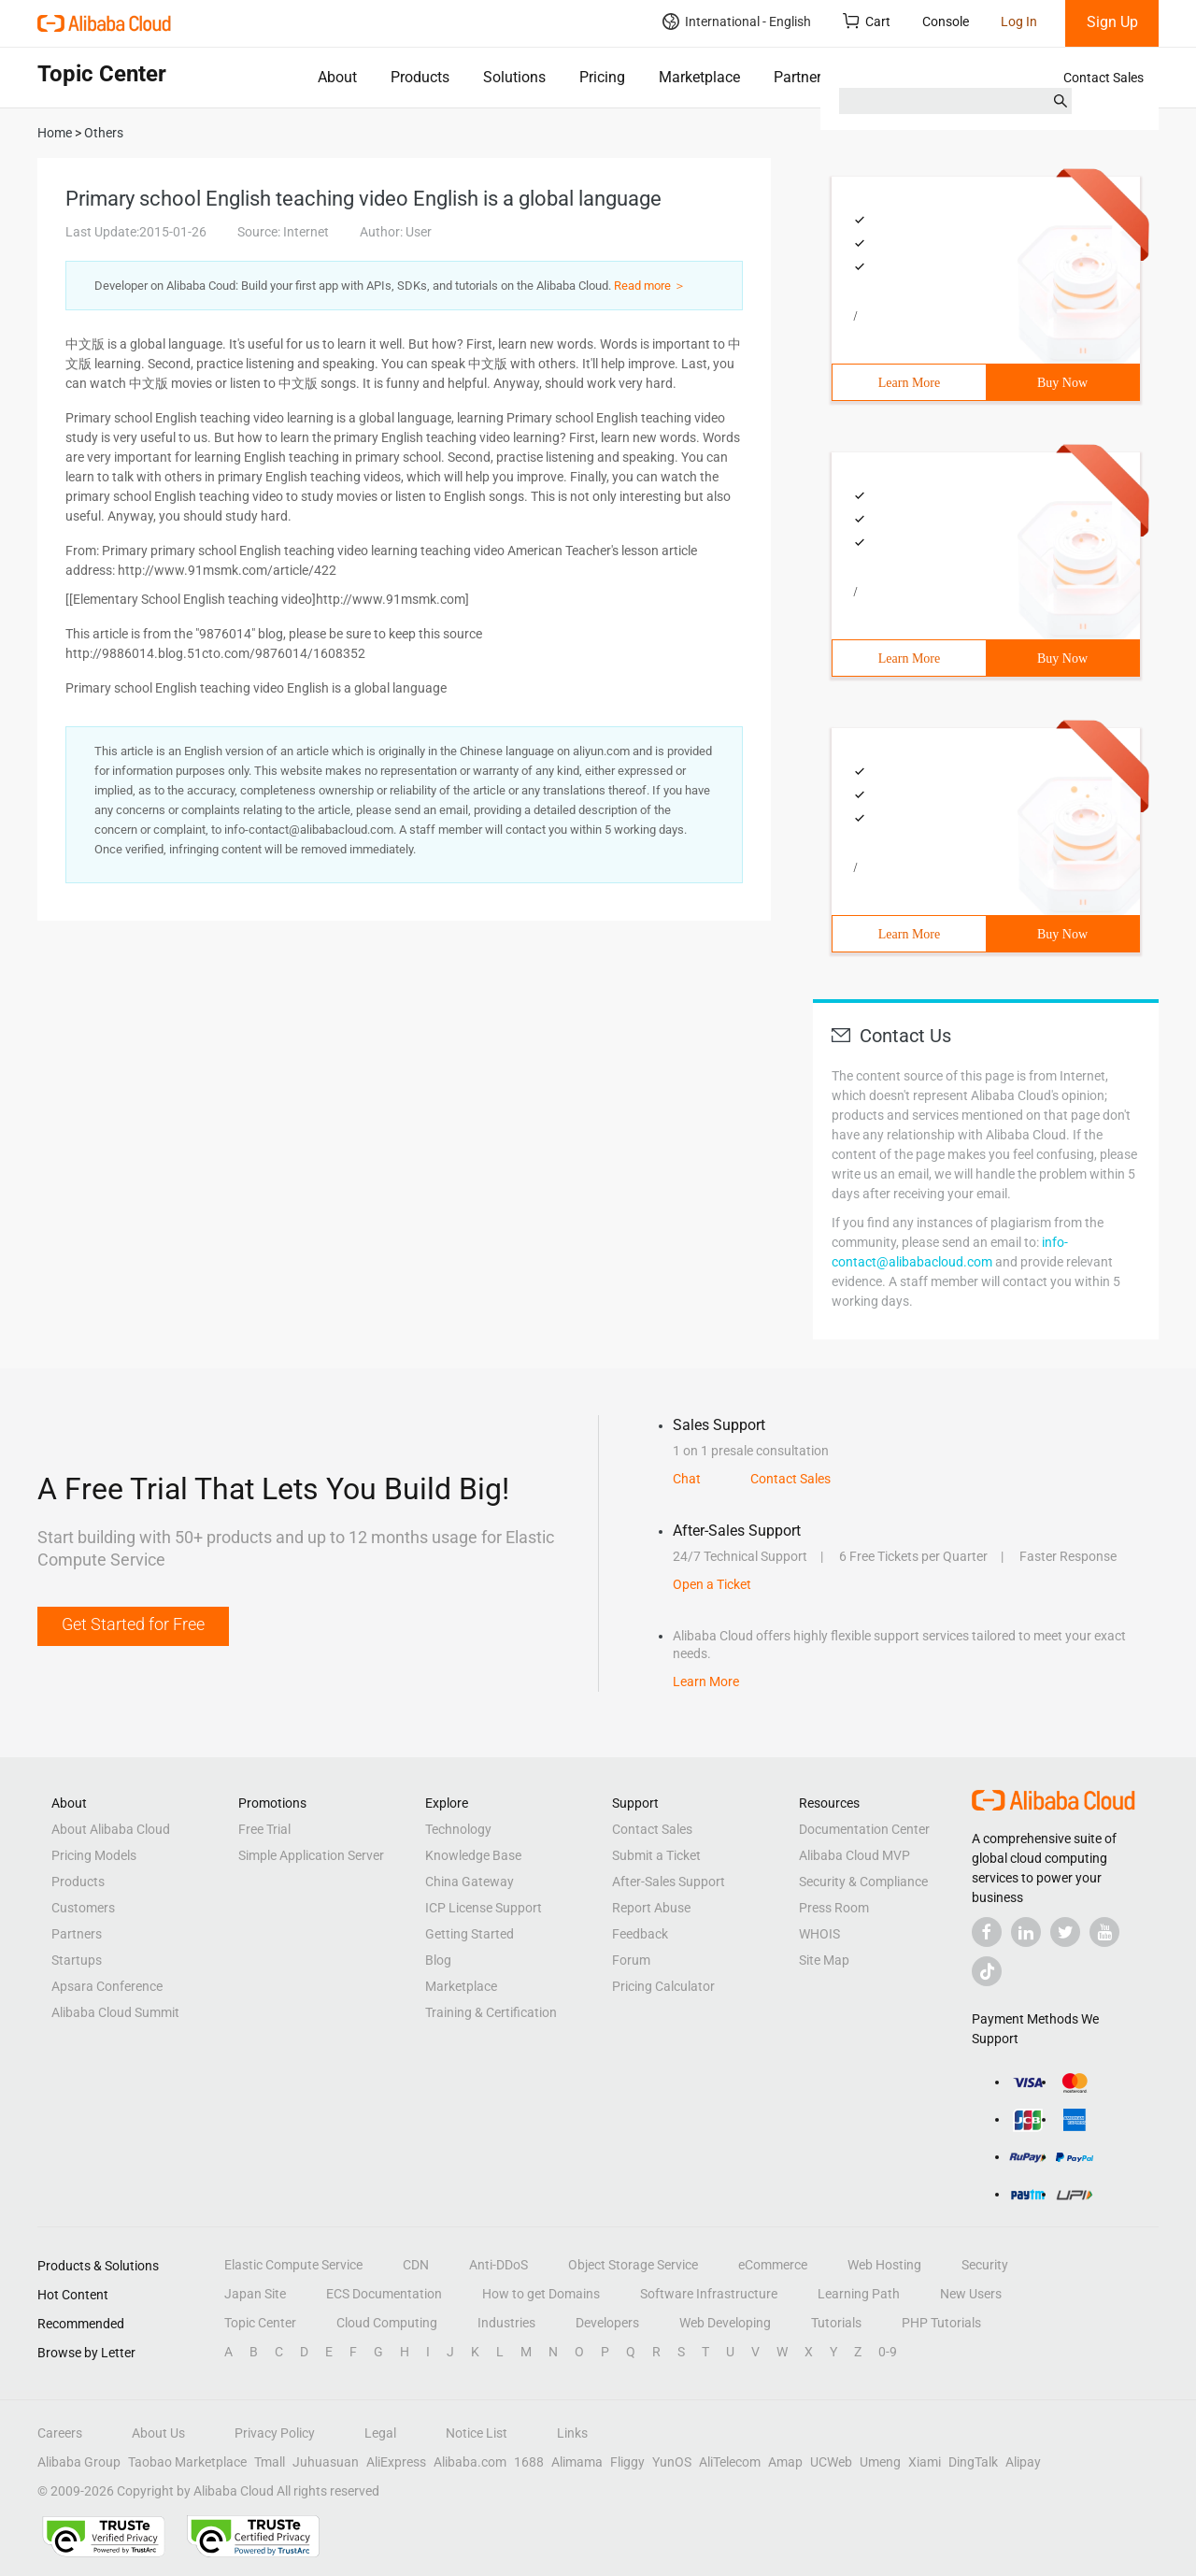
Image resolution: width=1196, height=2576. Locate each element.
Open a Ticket (712, 1584)
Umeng (880, 2461)
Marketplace (699, 77)
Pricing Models (93, 1855)
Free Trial (264, 1829)
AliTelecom (730, 2461)
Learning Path (859, 2293)
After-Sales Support (668, 1881)
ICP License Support (483, 1907)
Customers (83, 1907)
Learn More (909, 383)
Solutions (514, 77)
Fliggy (627, 2461)
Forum (631, 1960)
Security (984, 2264)
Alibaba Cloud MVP (854, 1855)
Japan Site (255, 2293)
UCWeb (831, 2461)
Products (420, 77)
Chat (687, 1478)
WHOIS (819, 1933)
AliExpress (396, 2461)
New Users (971, 2293)
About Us (158, 2433)
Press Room (834, 1907)
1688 (529, 2461)
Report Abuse (651, 1907)
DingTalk (973, 2461)
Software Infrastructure (708, 2293)
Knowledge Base (473, 1855)
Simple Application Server (311, 1855)
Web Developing (725, 2322)
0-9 (887, 2351)
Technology (458, 1829)
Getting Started (469, 1933)
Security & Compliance (863, 1881)
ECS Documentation (384, 2293)
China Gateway (469, 1881)
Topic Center (260, 2322)
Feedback (640, 1933)
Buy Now (1062, 383)
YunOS (671, 2461)
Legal (380, 2433)
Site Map (824, 1960)
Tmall (269, 2461)
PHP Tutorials (941, 2322)
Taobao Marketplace (187, 2461)
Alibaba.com (470, 2461)
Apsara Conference (107, 1986)
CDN (416, 2264)
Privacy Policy (275, 2433)
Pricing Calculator (663, 1986)
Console (945, 21)
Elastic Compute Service (293, 2264)
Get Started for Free (133, 1624)
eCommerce (772, 2264)
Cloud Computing (386, 2322)
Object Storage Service (633, 2264)
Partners (801, 77)
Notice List (476, 2433)
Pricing (602, 77)
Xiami (924, 2461)
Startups (76, 1960)
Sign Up (1112, 22)
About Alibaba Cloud (110, 1829)
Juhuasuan (325, 2461)
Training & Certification (491, 2012)
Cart (866, 21)
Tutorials (836, 2322)
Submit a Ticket (656, 1855)
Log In (1019, 21)
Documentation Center (864, 1829)
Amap (785, 2461)
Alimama (577, 2461)
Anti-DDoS (498, 2264)
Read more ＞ (650, 286)
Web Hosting (884, 2264)
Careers (59, 2433)
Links (572, 2433)
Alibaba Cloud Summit (115, 2012)
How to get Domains (541, 2293)
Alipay (1023, 2461)
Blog (438, 1960)
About (337, 77)
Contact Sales (1103, 77)
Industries (506, 2322)
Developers (607, 2322)
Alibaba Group (79, 2461)
